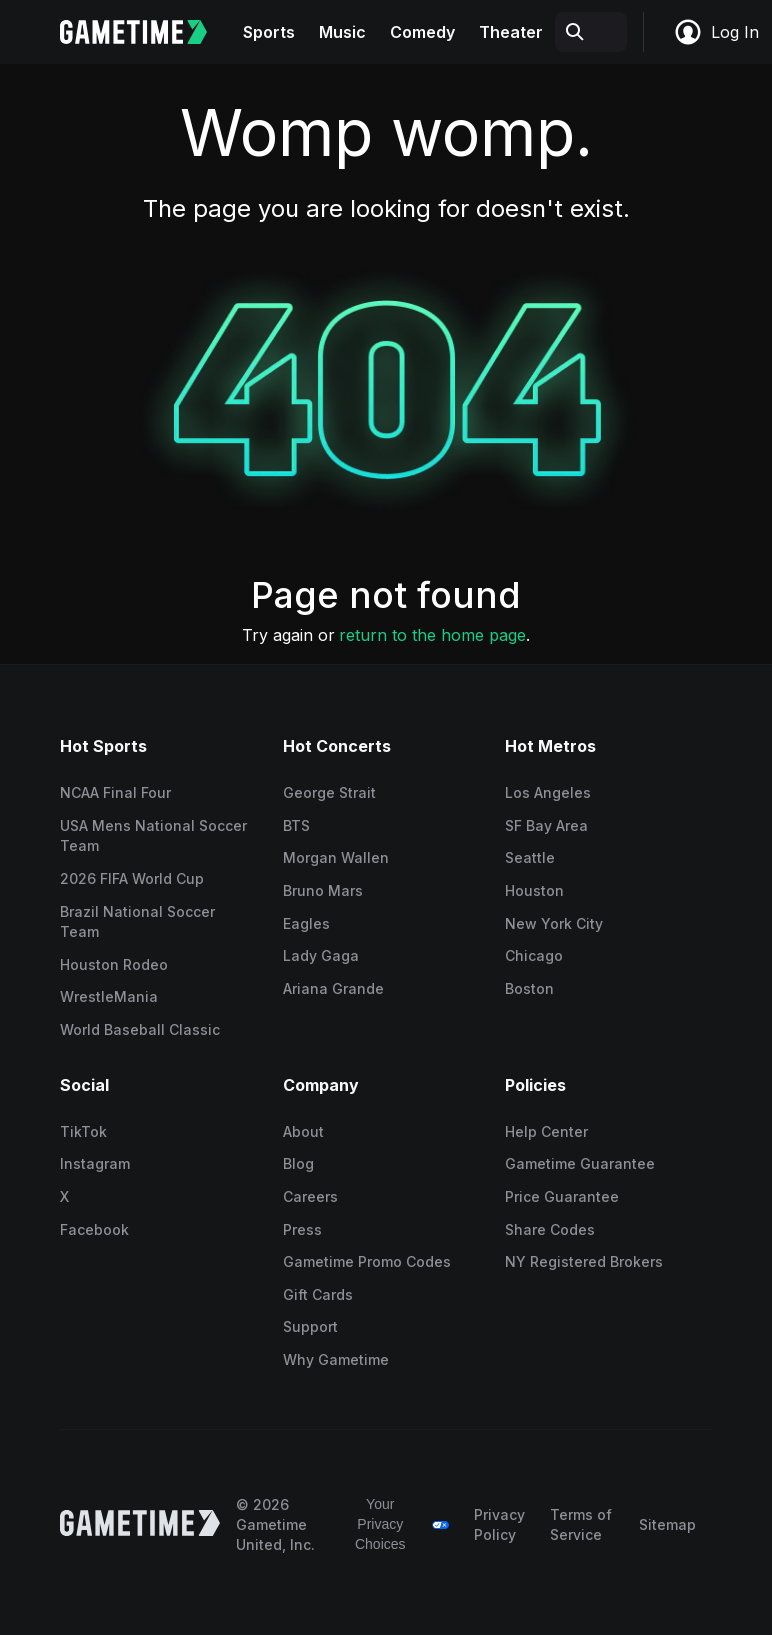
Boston (529, 988)
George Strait (329, 792)
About (303, 1131)
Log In (716, 32)
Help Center (546, 1131)
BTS (296, 825)
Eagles (306, 923)
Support (310, 1326)
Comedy (422, 32)
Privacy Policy (499, 1524)
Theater (511, 32)
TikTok (83, 1131)
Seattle (530, 857)
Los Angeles (548, 792)
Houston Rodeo (114, 964)
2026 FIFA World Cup (132, 878)
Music (342, 32)
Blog (298, 1163)
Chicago (534, 955)
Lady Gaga (321, 955)
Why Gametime (336, 1359)
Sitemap (667, 1524)
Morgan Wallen (336, 857)
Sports (269, 32)
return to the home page (432, 635)
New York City (554, 923)
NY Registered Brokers (584, 1261)
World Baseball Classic (140, 1029)
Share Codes (550, 1229)
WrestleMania (109, 996)
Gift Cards (318, 1294)
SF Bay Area (546, 825)
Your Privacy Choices (380, 1523)
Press (302, 1229)
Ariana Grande (333, 988)
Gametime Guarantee (580, 1163)
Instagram (95, 1163)
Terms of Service (581, 1524)
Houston (534, 890)
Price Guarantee (562, 1196)
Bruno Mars (323, 890)
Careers (310, 1196)
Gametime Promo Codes (367, 1261)
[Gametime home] (145, 32)
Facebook (94, 1229)
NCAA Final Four (115, 792)
